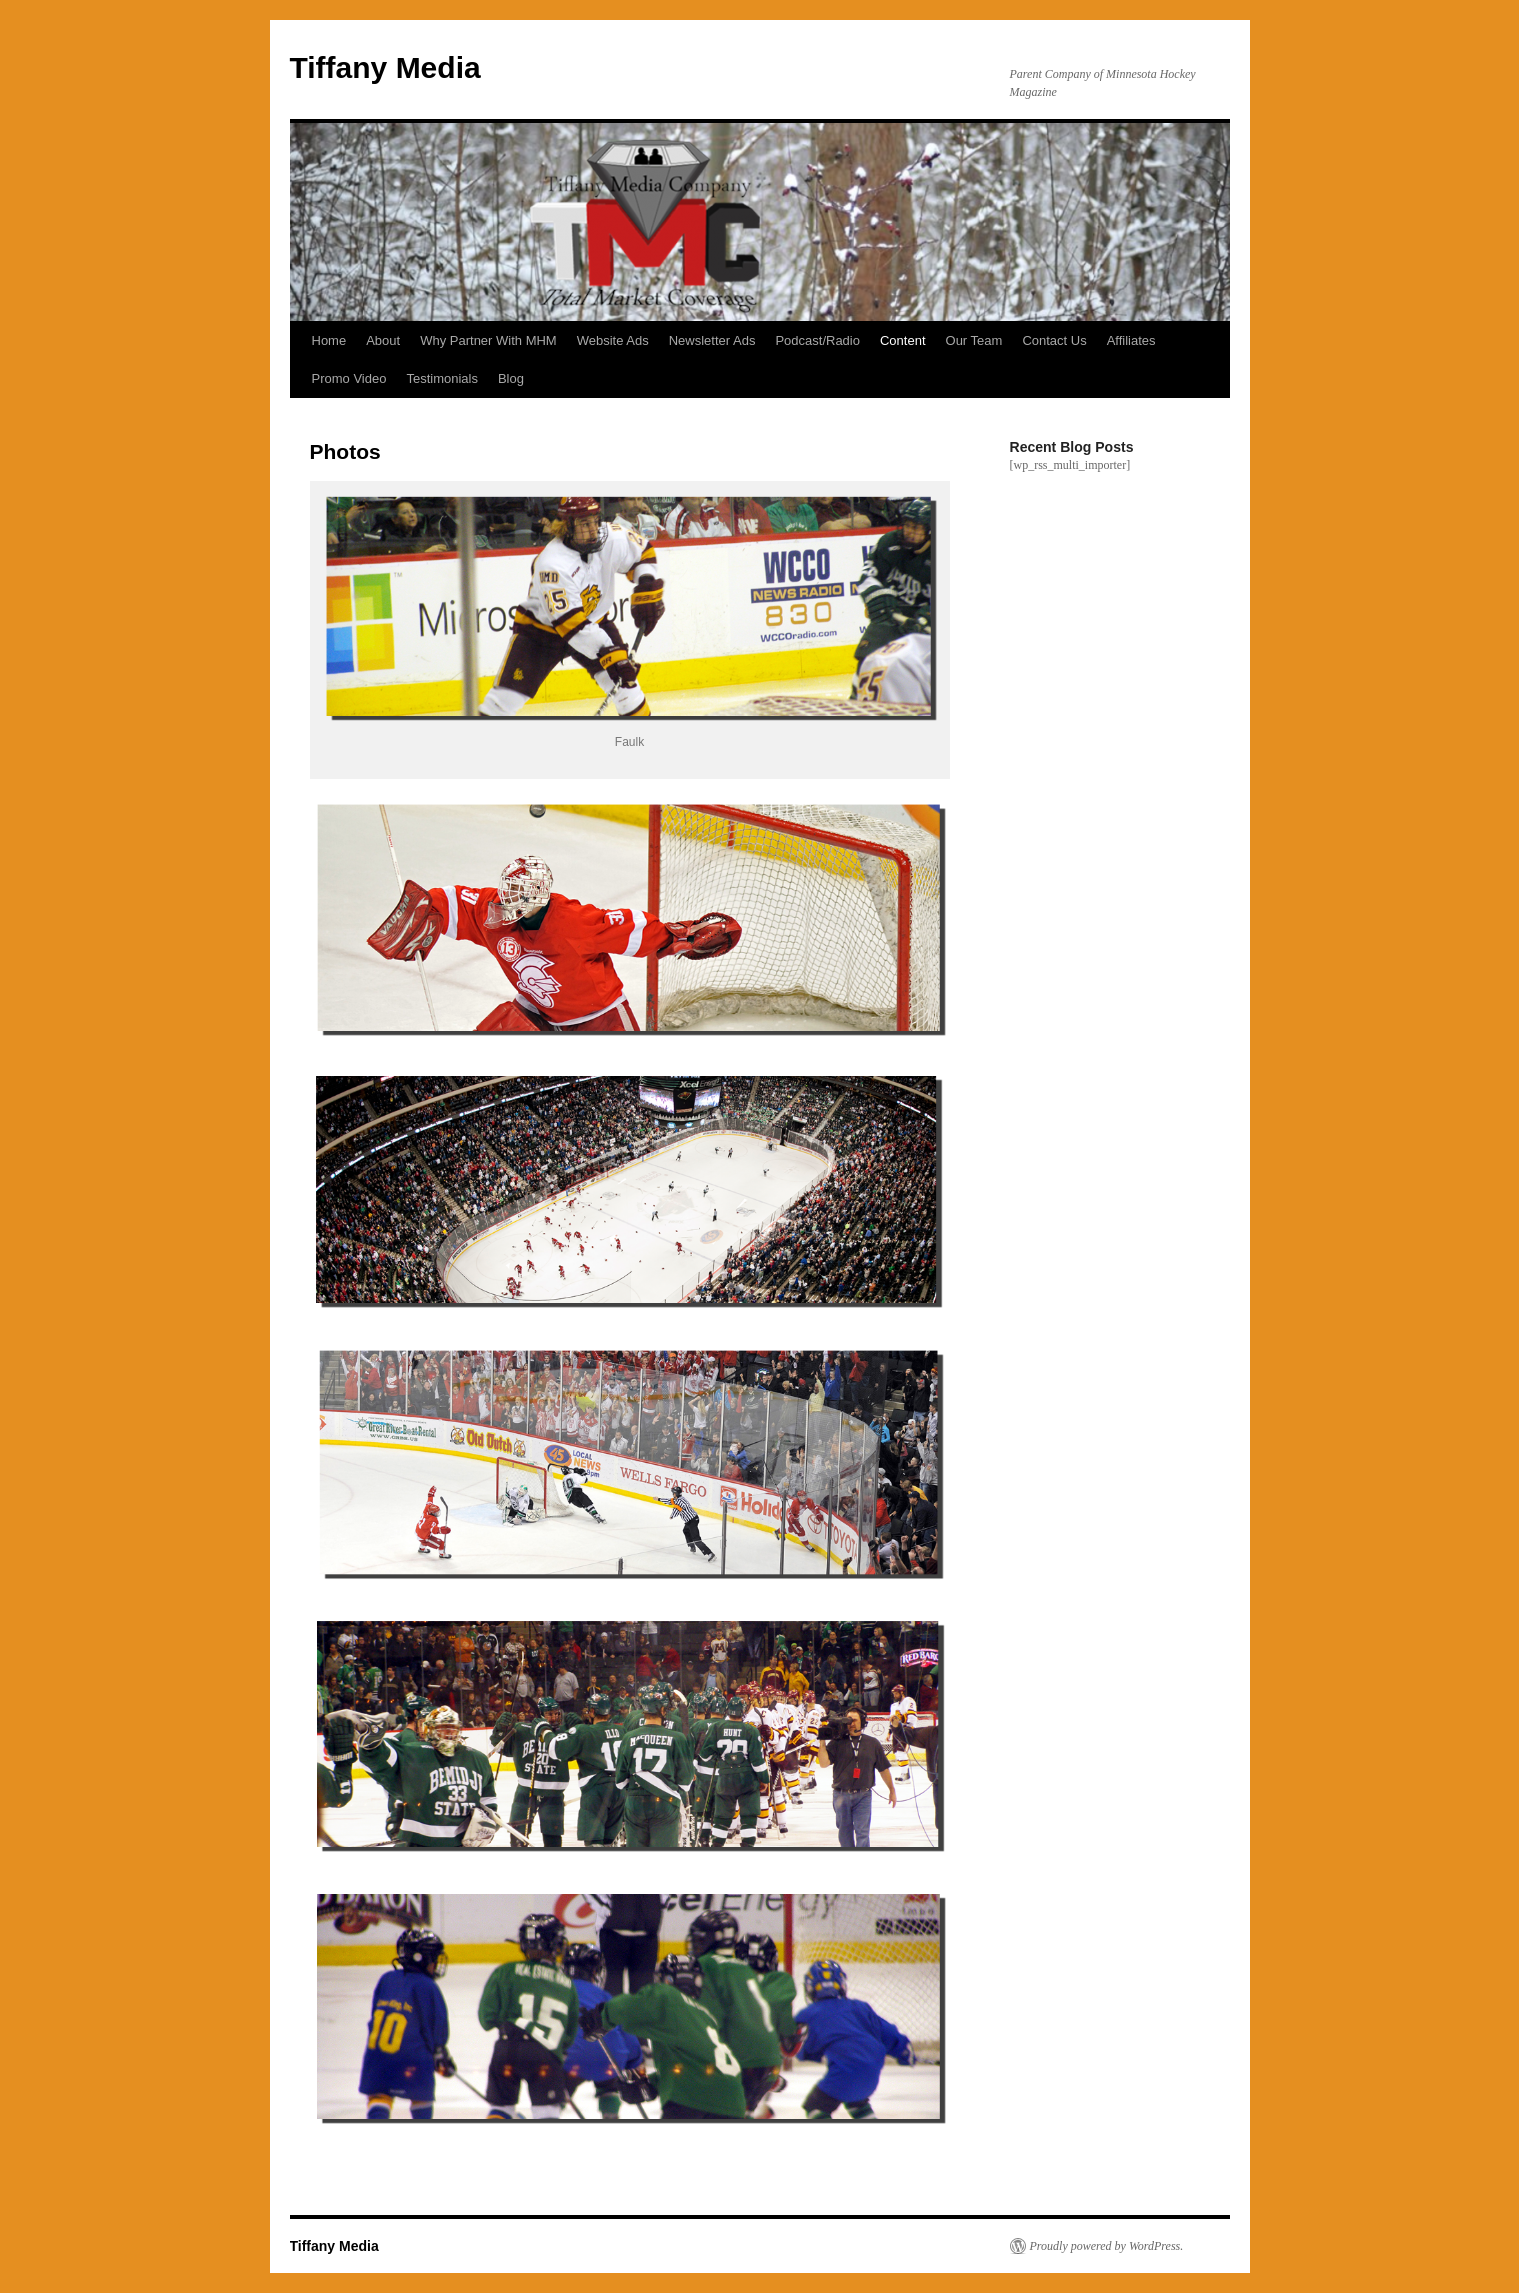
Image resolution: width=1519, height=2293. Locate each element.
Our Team (974, 340)
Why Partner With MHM (488, 340)
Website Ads (613, 340)
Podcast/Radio (817, 340)
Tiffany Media (385, 67)
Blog (511, 378)
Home (329, 340)
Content (903, 340)
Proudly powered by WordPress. (1107, 2246)
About (383, 340)
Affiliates (1131, 340)
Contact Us (1054, 340)
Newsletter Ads (712, 340)
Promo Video (349, 378)
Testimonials (442, 378)
